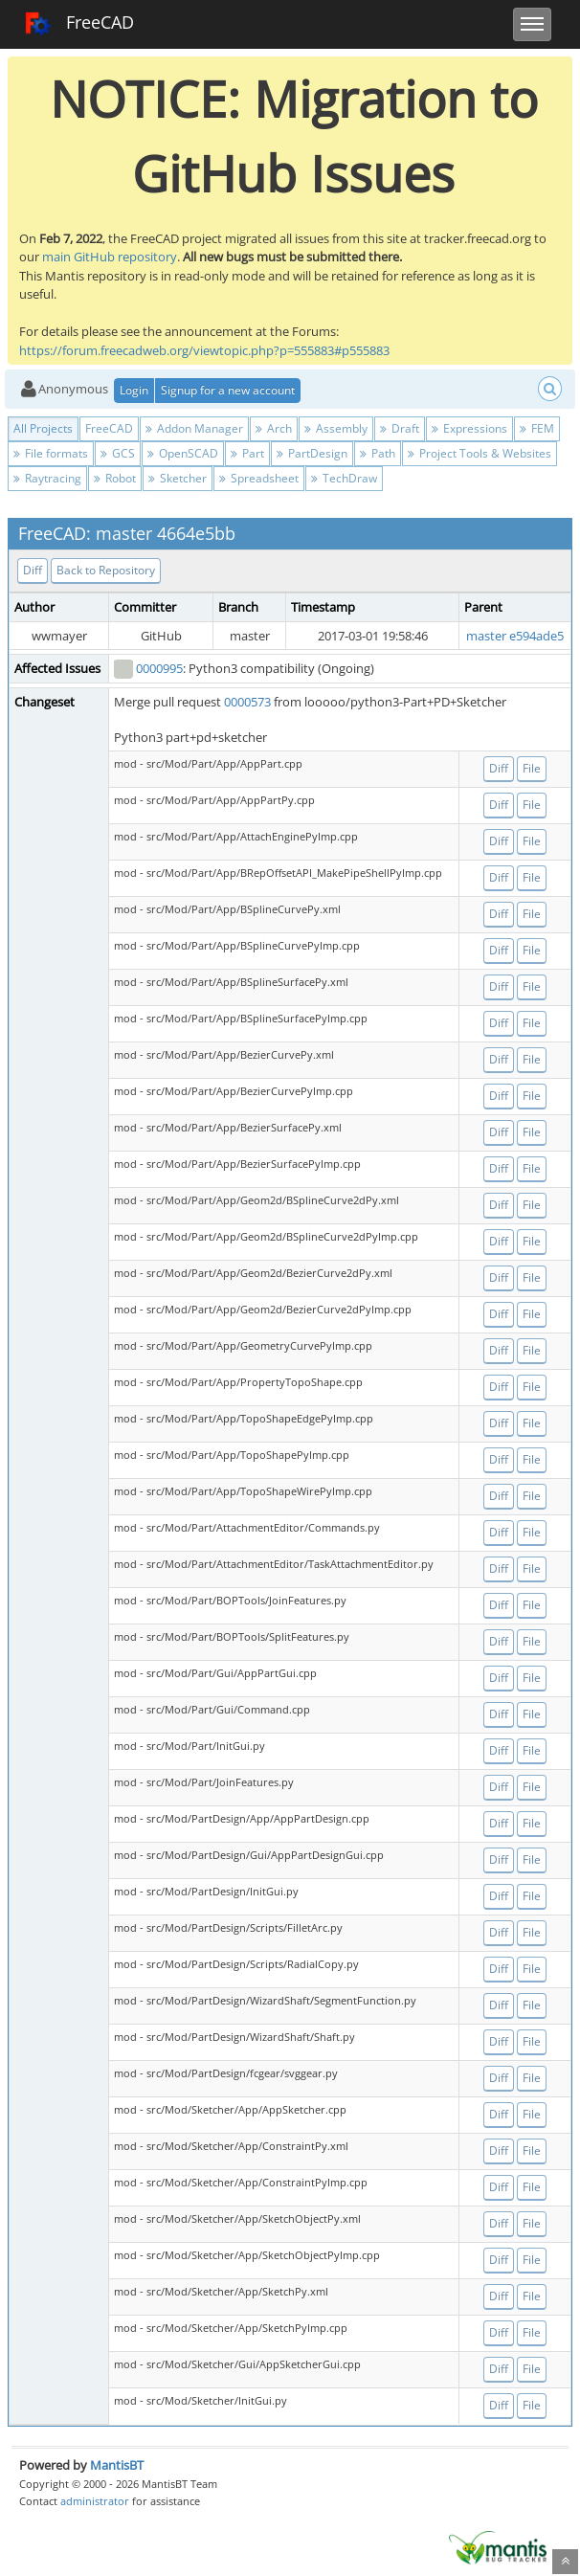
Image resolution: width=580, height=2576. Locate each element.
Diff (32, 570)
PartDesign (312, 453)
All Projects (43, 428)
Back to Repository (105, 570)
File (532, 768)
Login (134, 390)
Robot (115, 478)
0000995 (159, 668)
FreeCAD (79, 24)
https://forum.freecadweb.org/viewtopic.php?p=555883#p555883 (204, 350)
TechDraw (344, 478)
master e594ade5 (515, 635)
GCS (117, 453)
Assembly (336, 428)
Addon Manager (194, 428)
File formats (50, 453)
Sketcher (177, 478)
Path (377, 453)
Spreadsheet (259, 478)
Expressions (469, 428)
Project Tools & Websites (479, 453)
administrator (94, 2501)
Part (247, 453)
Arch (274, 428)
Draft (399, 428)
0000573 (247, 701)
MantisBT (117, 2465)
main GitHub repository (109, 256)
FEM (537, 428)
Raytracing (47, 478)
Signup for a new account (228, 390)
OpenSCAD (182, 453)
